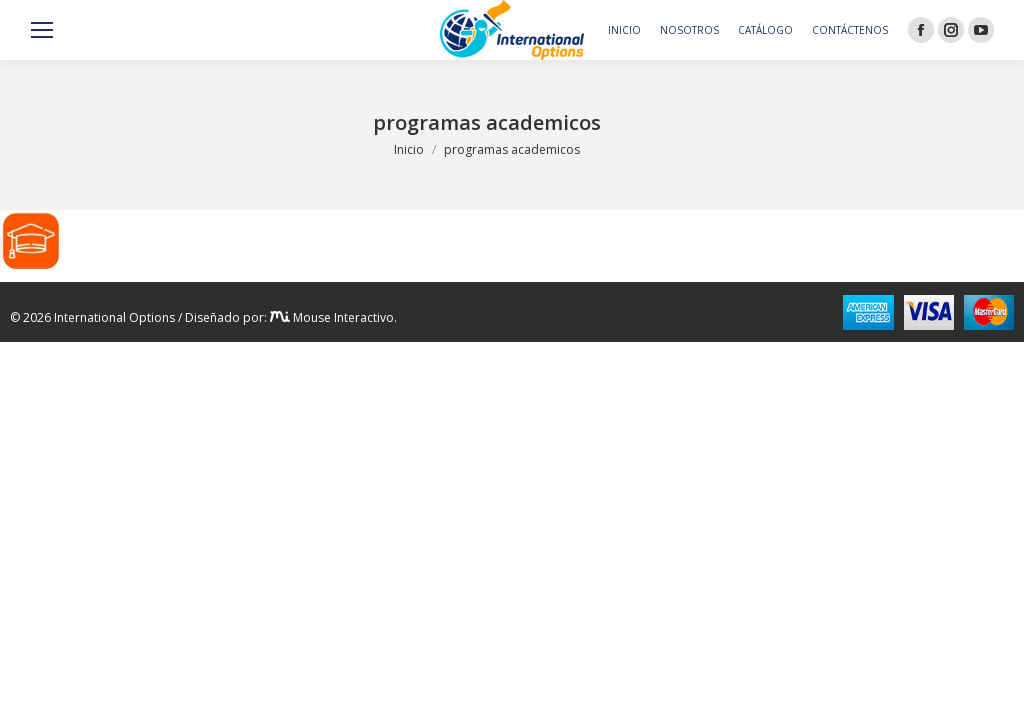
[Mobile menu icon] (42, 30)
